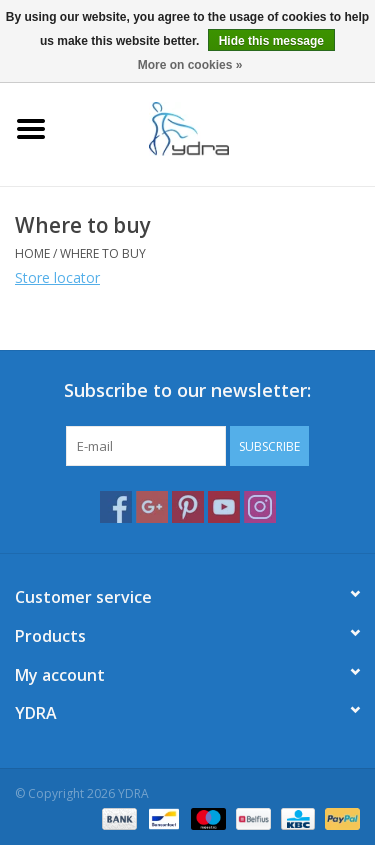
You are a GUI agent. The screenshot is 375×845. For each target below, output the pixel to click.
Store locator (57, 277)
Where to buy (103, 253)
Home (32, 253)
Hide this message (271, 41)
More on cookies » (190, 65)
